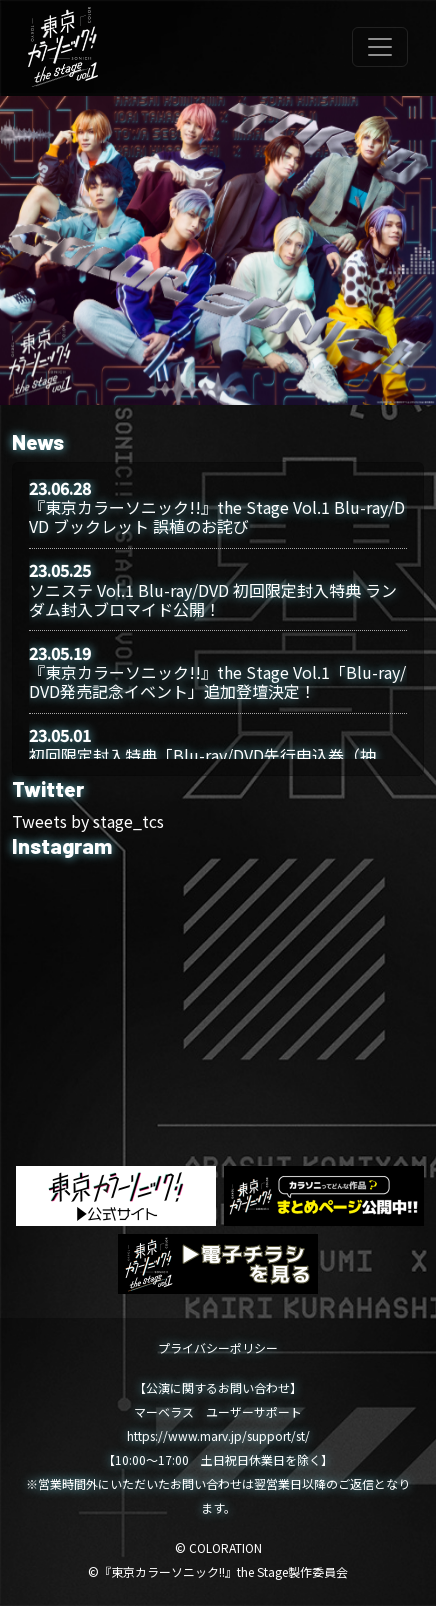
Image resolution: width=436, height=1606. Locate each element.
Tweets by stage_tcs (88, 821)
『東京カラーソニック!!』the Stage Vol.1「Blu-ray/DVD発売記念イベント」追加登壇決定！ (217, 681)
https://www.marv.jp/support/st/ (218, 1435)
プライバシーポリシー (218, 1347)
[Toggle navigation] (380, 47)
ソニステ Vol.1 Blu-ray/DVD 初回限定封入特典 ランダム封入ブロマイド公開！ (213, 599)
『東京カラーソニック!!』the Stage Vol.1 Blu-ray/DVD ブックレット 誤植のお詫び (217, 516)
